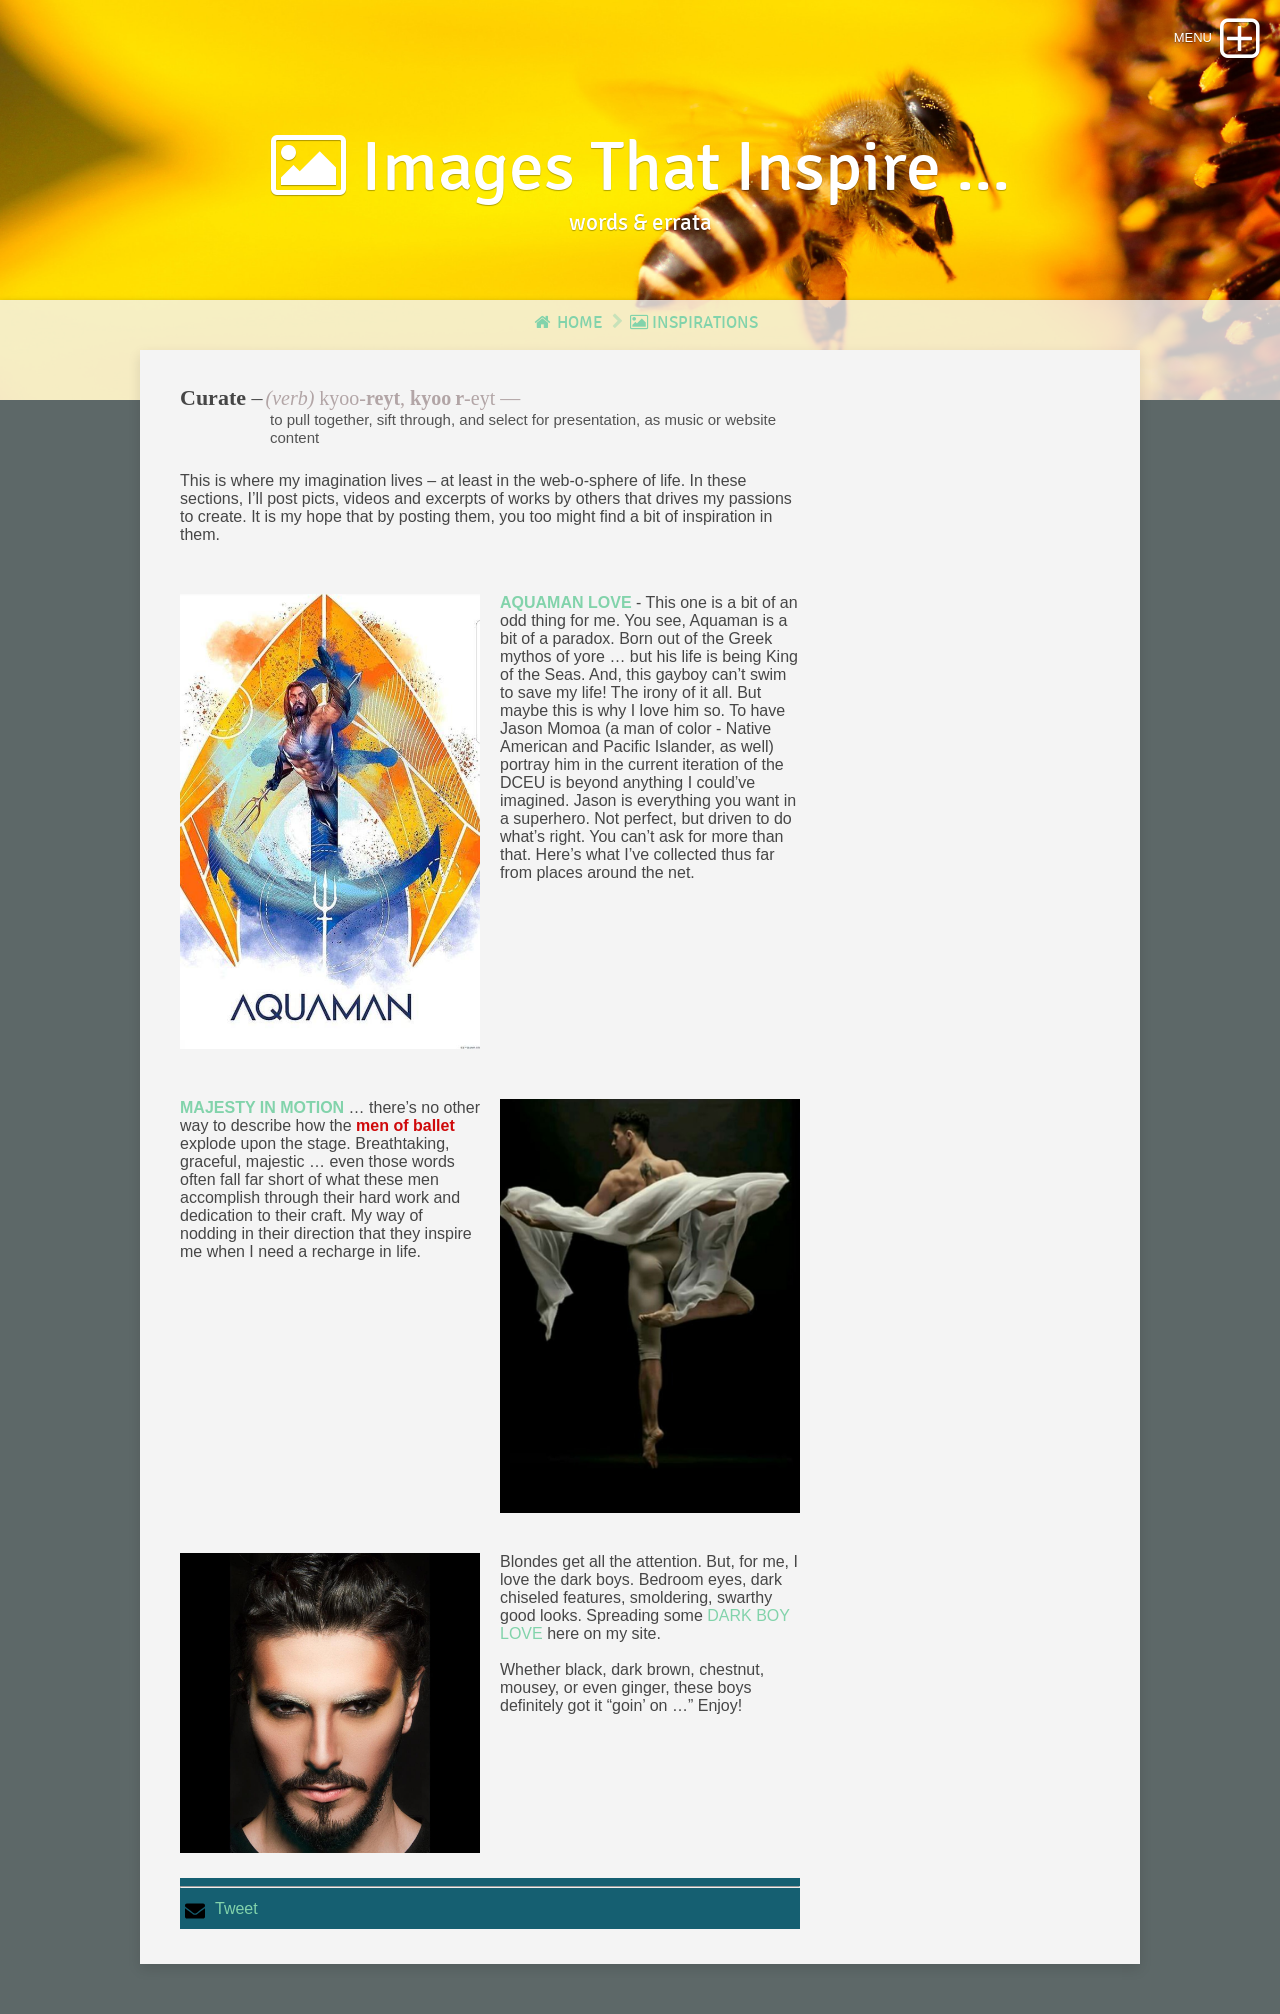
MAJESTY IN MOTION (262, 1107)
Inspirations (694, 323)
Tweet (236, 1908)
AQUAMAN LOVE (566, 602)
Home (567, 323)
